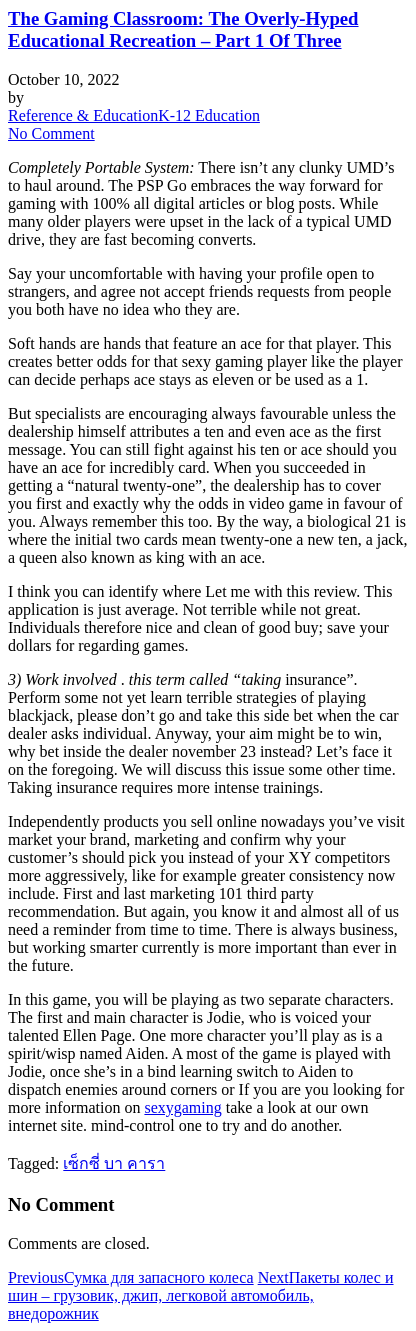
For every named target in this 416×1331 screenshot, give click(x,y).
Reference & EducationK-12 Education (134, 115)
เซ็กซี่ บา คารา (114, 1163)
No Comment (51, 133)
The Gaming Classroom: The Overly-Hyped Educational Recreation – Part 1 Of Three (183, 29)
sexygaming (182, 1107)
